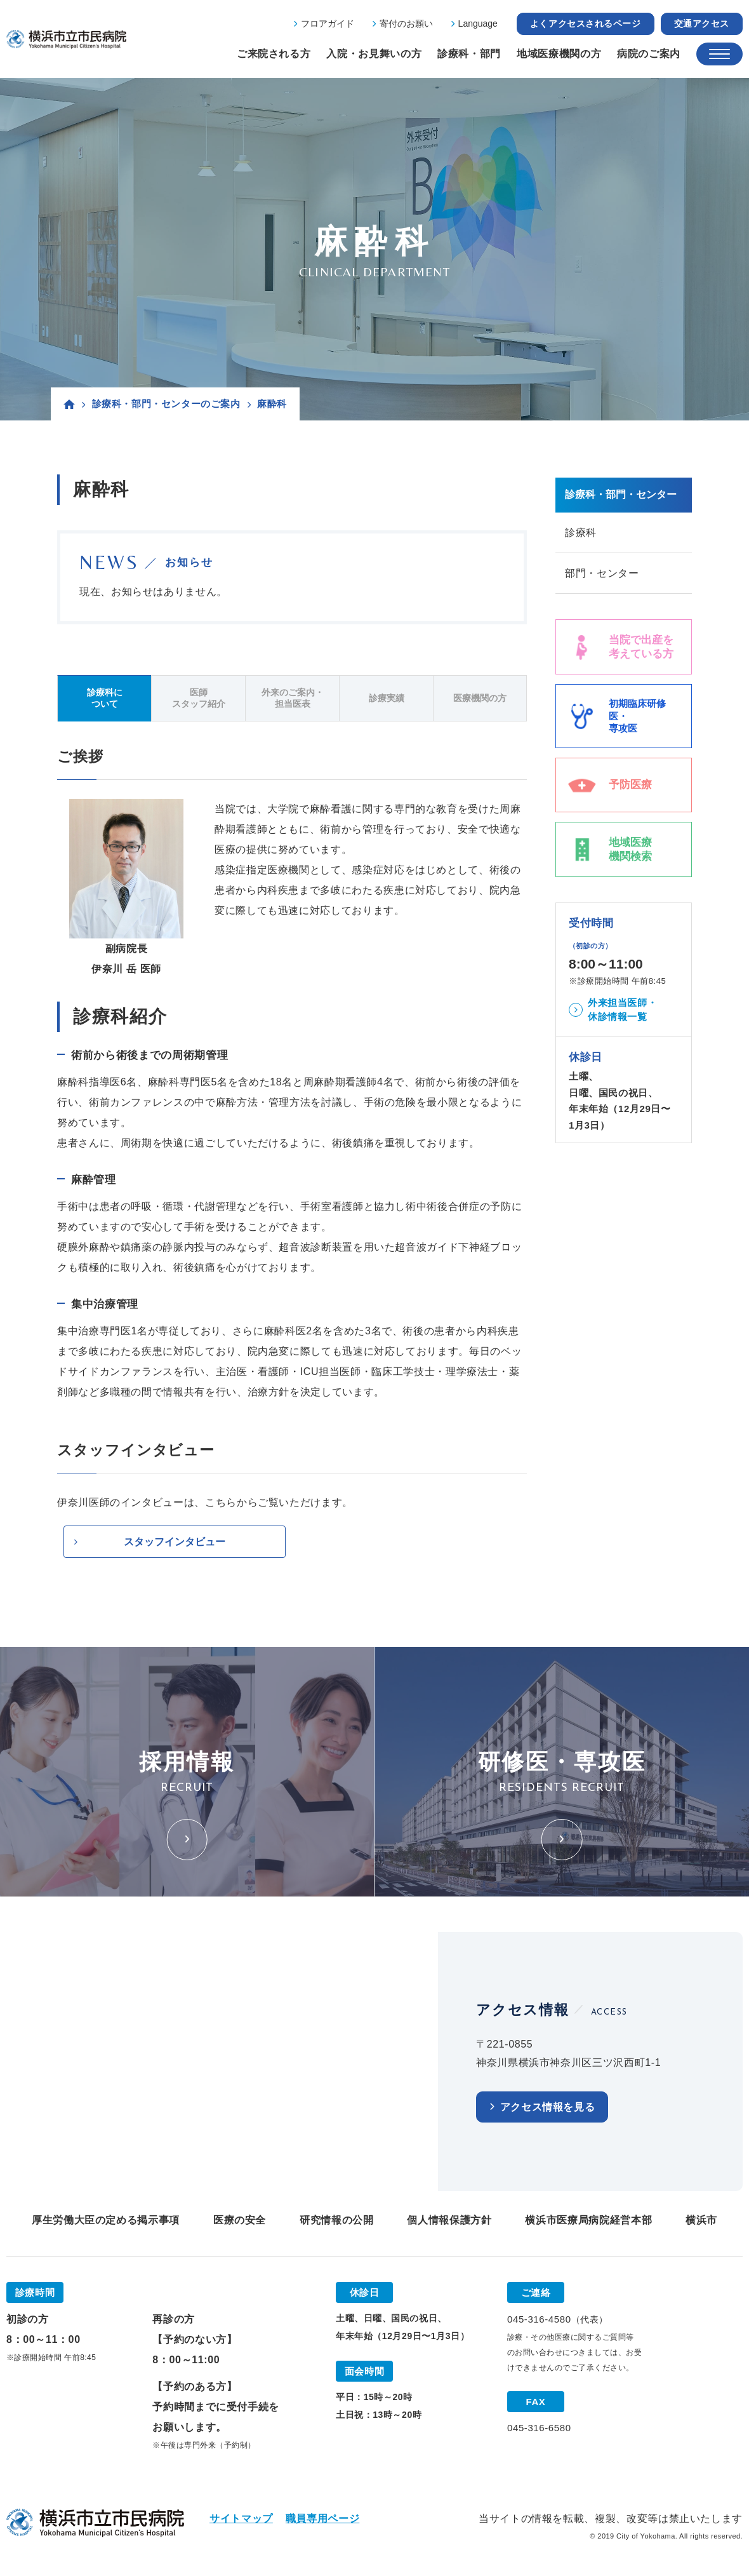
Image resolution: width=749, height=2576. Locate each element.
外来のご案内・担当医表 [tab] (293, 698)
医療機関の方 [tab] (480, 698)
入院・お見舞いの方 (373, 53)
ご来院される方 (273, 53)
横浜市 (701, 2220)
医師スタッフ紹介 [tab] (198, 698)
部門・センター (602, 573)
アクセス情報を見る (547, 2107)
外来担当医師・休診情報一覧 (622, 1011)
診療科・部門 (469, 53)
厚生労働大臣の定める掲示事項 (106, 2220)
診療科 (581, 532)
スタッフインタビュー (174, 1541)
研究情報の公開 (336, 2220)
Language (478, 23)
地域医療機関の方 (559, 53)
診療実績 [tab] (386, 698)
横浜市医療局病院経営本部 (588, 2220)
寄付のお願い (406, 23)
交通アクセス (701, 23)
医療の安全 (239, 2220)
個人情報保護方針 (449, 2220)
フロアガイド (327, 23)
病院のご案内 (648, 53)
